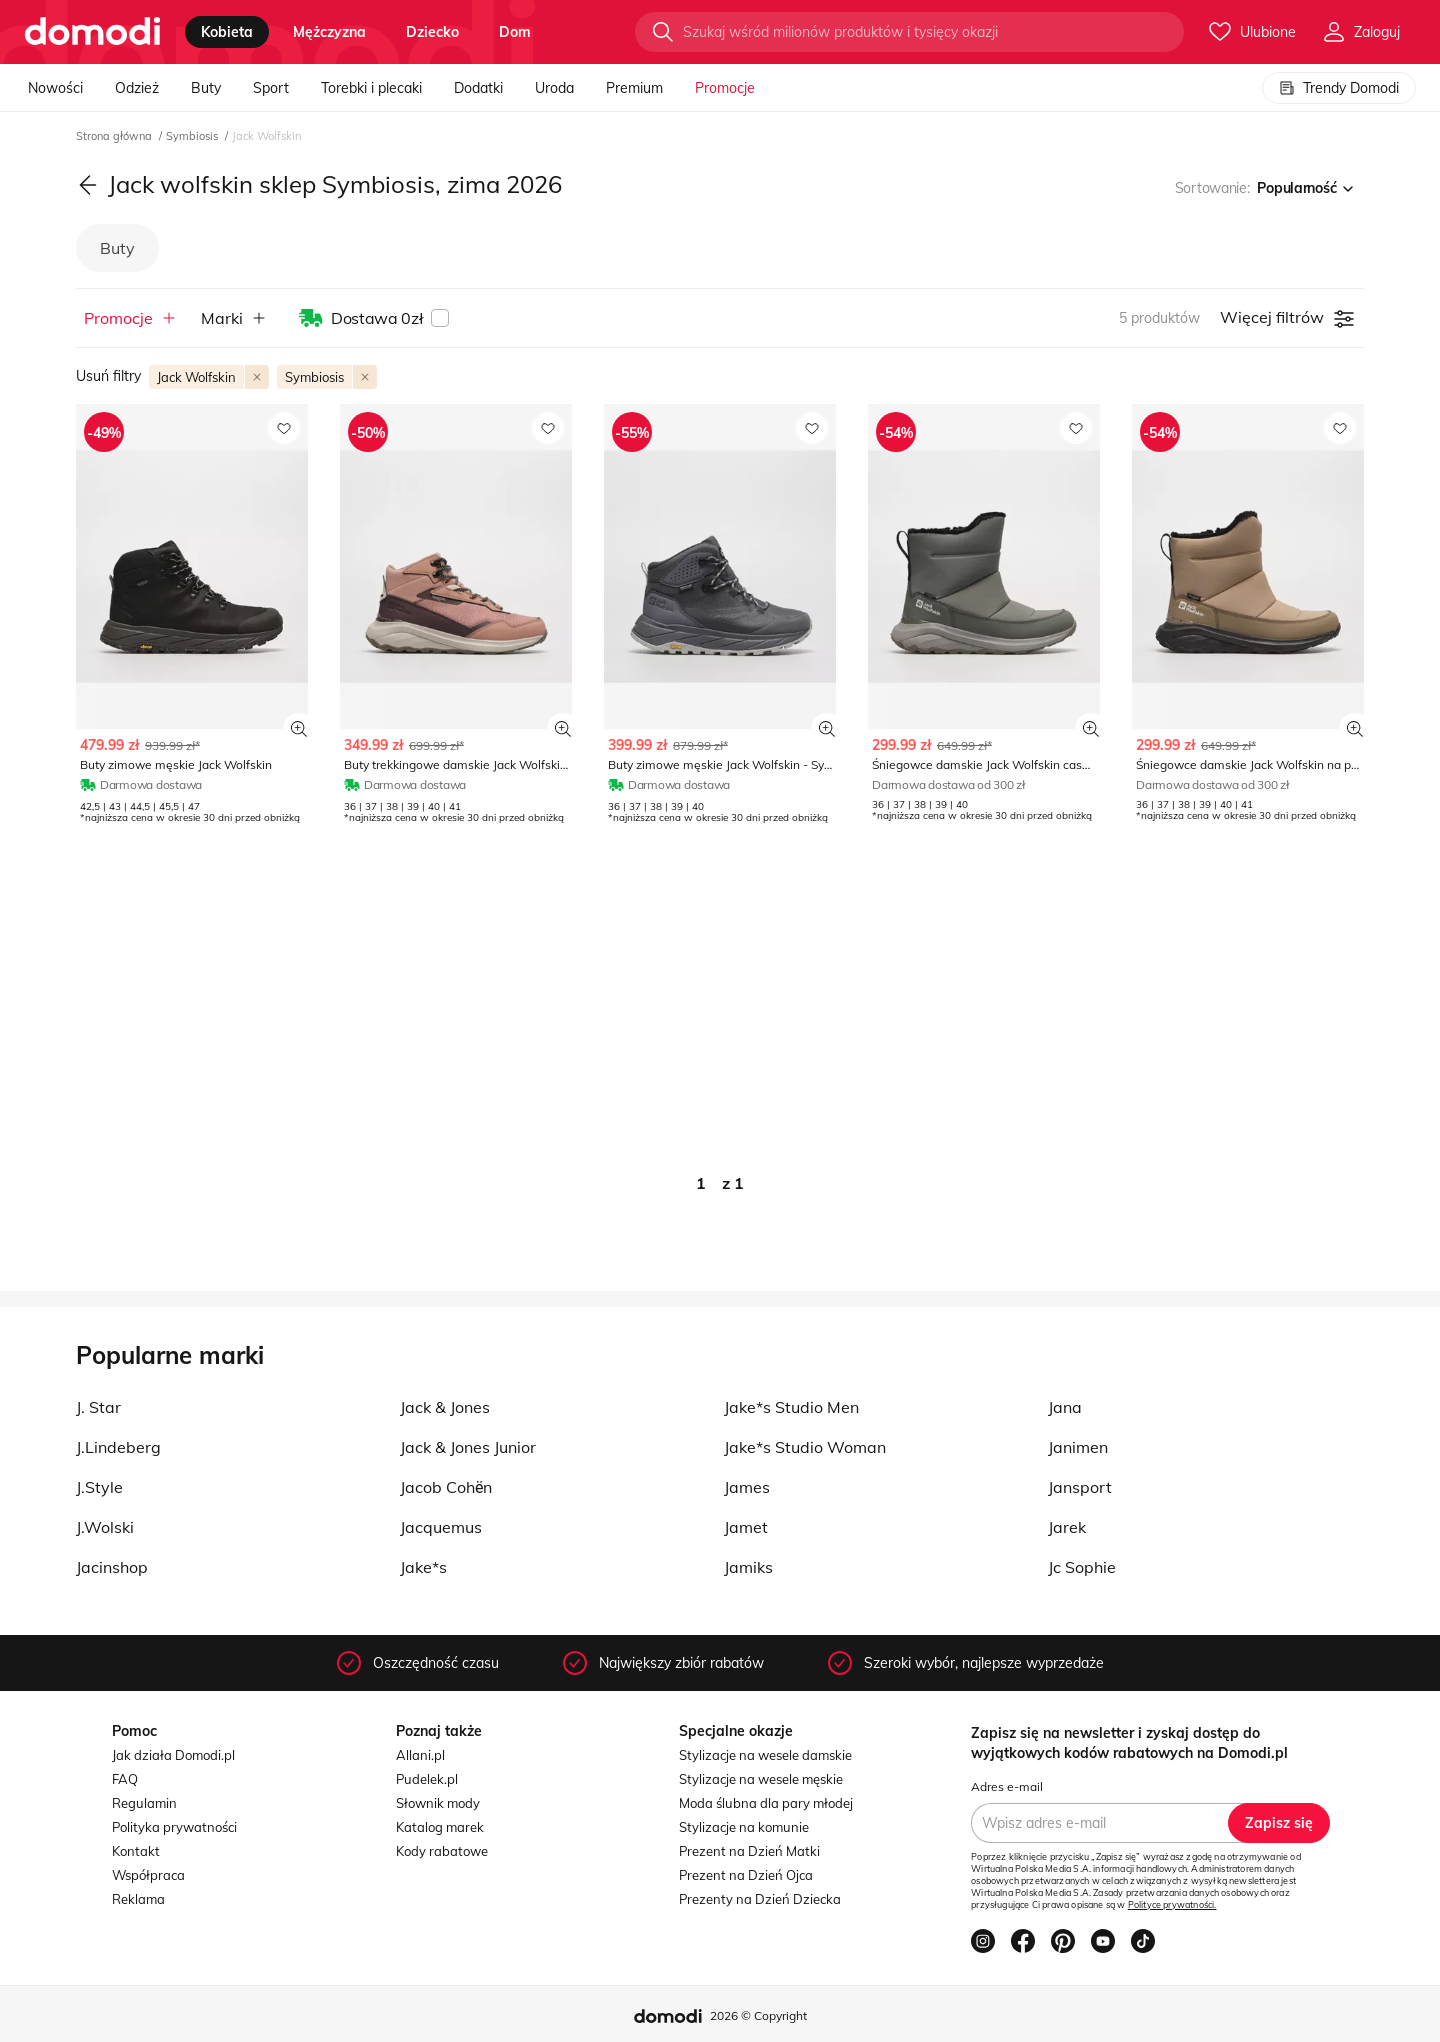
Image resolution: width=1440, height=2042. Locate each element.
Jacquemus (441, 1527)
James (747, 1487)
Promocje (725, 88)
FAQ (125, 1779)
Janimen (1078, 1447)
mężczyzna (329, 32)
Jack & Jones (445, 1407)
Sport (271, 88)
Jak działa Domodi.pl (173, 1755)
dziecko (432, 32)
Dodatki (478, 88)
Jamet (746, 1527)
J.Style (99, 1487)
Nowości (55, 88)
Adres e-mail (1007, 1786)
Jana (1065, 1407)
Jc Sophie (1082, 1567)
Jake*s (423, 1567)
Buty (206, 88)
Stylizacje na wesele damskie (765, 1755)
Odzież (137, 88)
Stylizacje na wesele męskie (761, 1779)
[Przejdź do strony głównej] (92, 32)
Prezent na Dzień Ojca (746, 1875)
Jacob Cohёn (446, 1487)
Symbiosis (193, 136)
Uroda (554, 88)
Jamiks (748, 1567)
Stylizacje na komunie (744, 1827)
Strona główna (115, 136)
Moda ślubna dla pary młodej (766, 1803)
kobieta (227, 32)
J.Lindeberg (118, 1447)
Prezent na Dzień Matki (749, 1851)
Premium (634, 88)
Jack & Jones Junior (468, 1447)
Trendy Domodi (1339, 88)
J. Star (98, 1407)
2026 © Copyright (758, 2015)
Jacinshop (112, 1567)
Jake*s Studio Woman (805, 1447)
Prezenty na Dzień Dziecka (760, 1899)
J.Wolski (105, 1527)
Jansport (1080, 1487)
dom (515, 32)
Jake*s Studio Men (791, 1407)
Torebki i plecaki (371, 88)
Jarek (1067, 1527)
